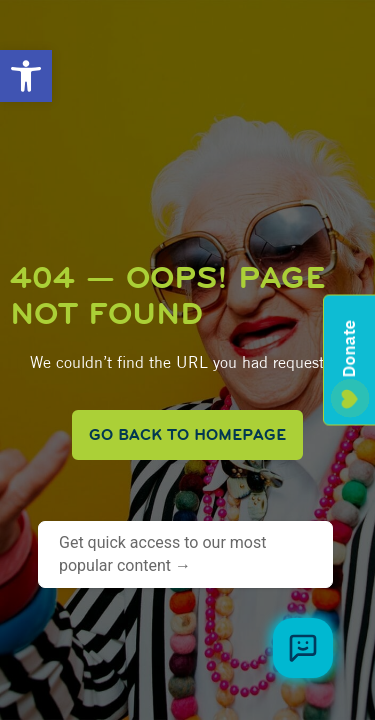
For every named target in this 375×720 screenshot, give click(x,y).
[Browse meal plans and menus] (303, 648)
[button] (26, 76)
